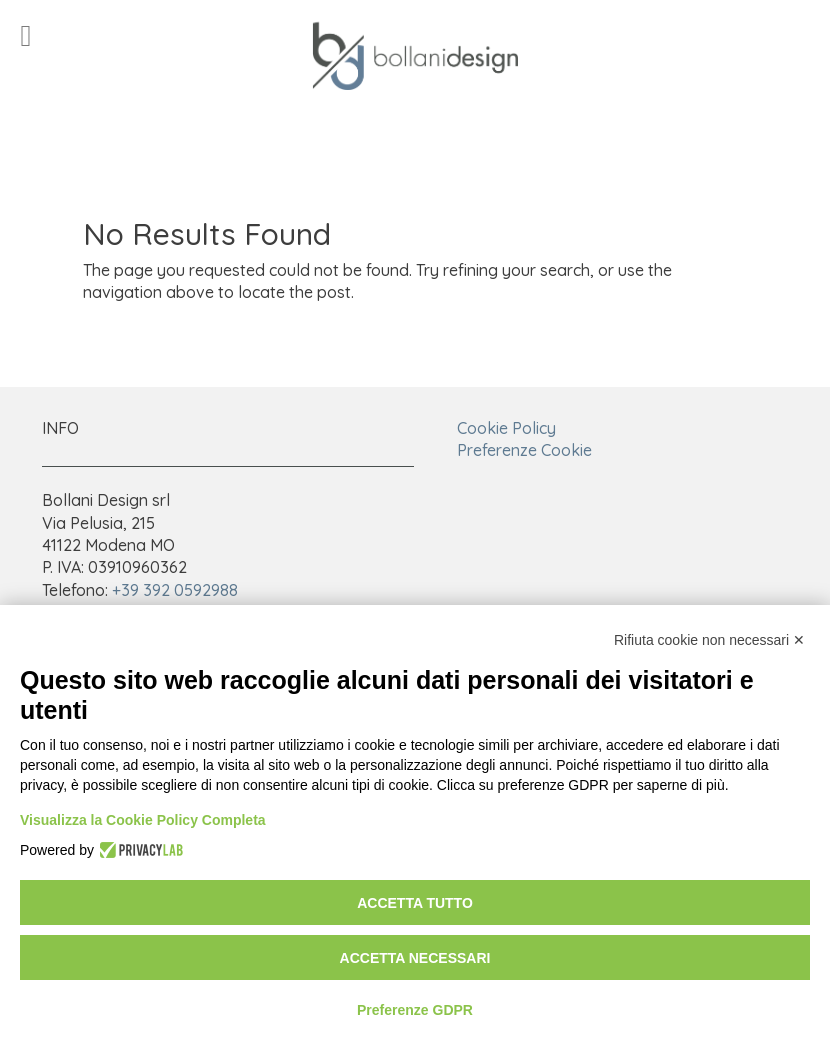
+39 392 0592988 (175, 590)
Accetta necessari (415, 958)
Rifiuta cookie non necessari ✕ (709, 640)
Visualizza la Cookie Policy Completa (143, 820)
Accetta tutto (415, 903)
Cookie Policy (506, 428)
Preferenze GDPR (415, 1010)
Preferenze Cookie (524, 450)
